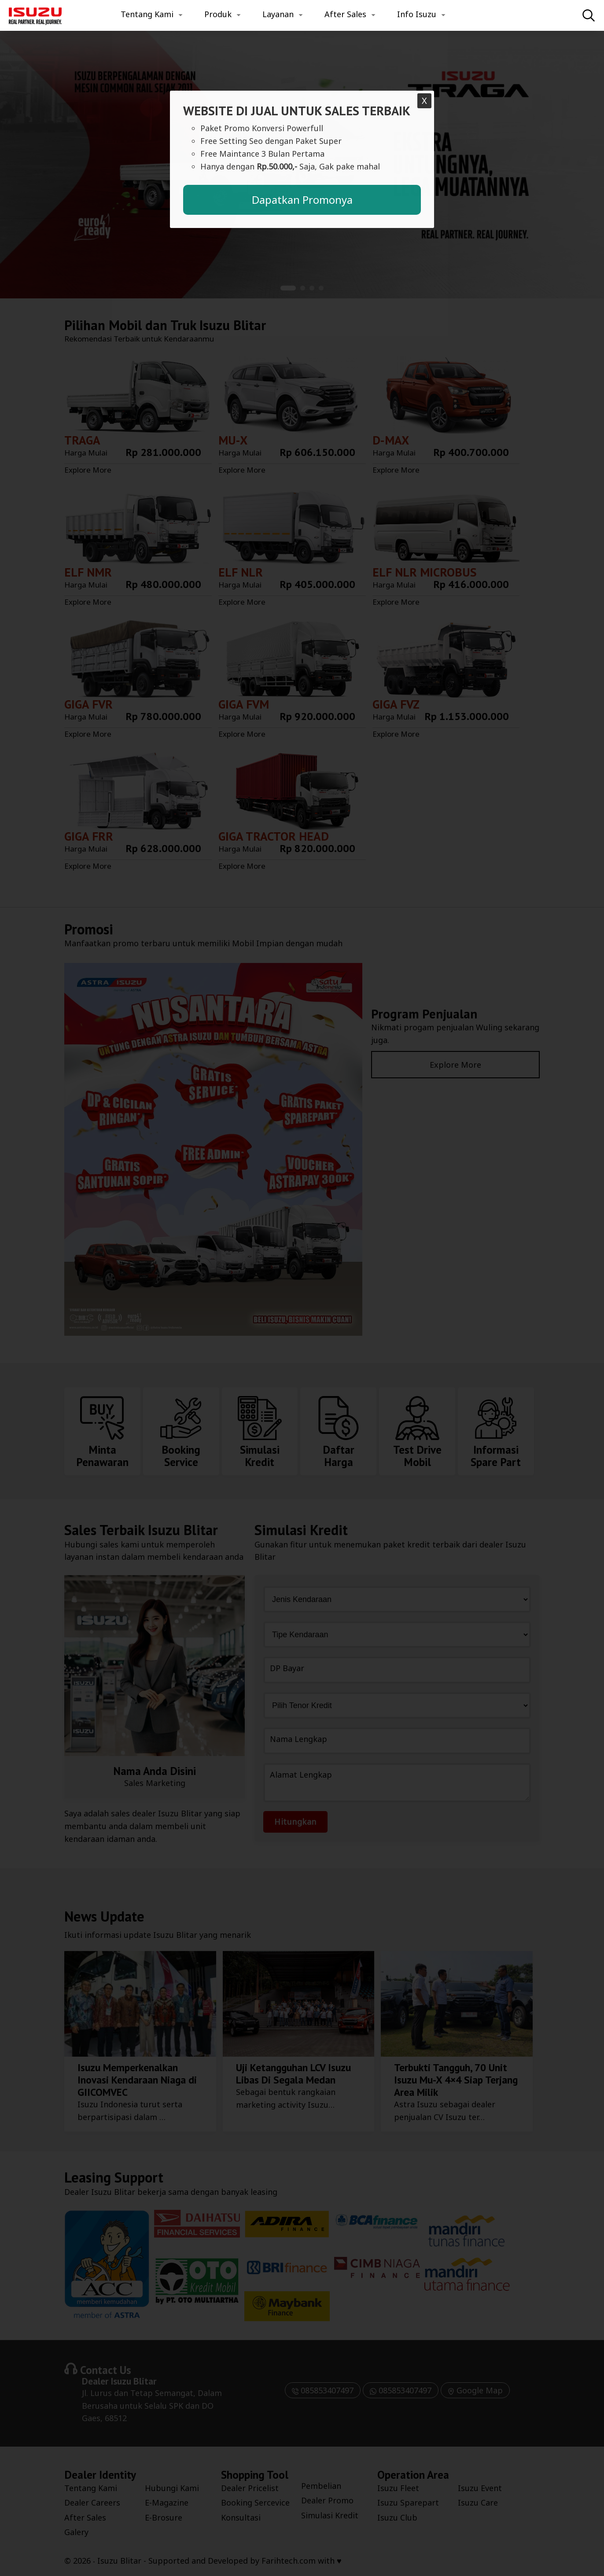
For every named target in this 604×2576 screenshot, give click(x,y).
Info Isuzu (416, 14)
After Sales (345, 14)
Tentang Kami (147, 14)
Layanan (278, 14)
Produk (218, 14)
